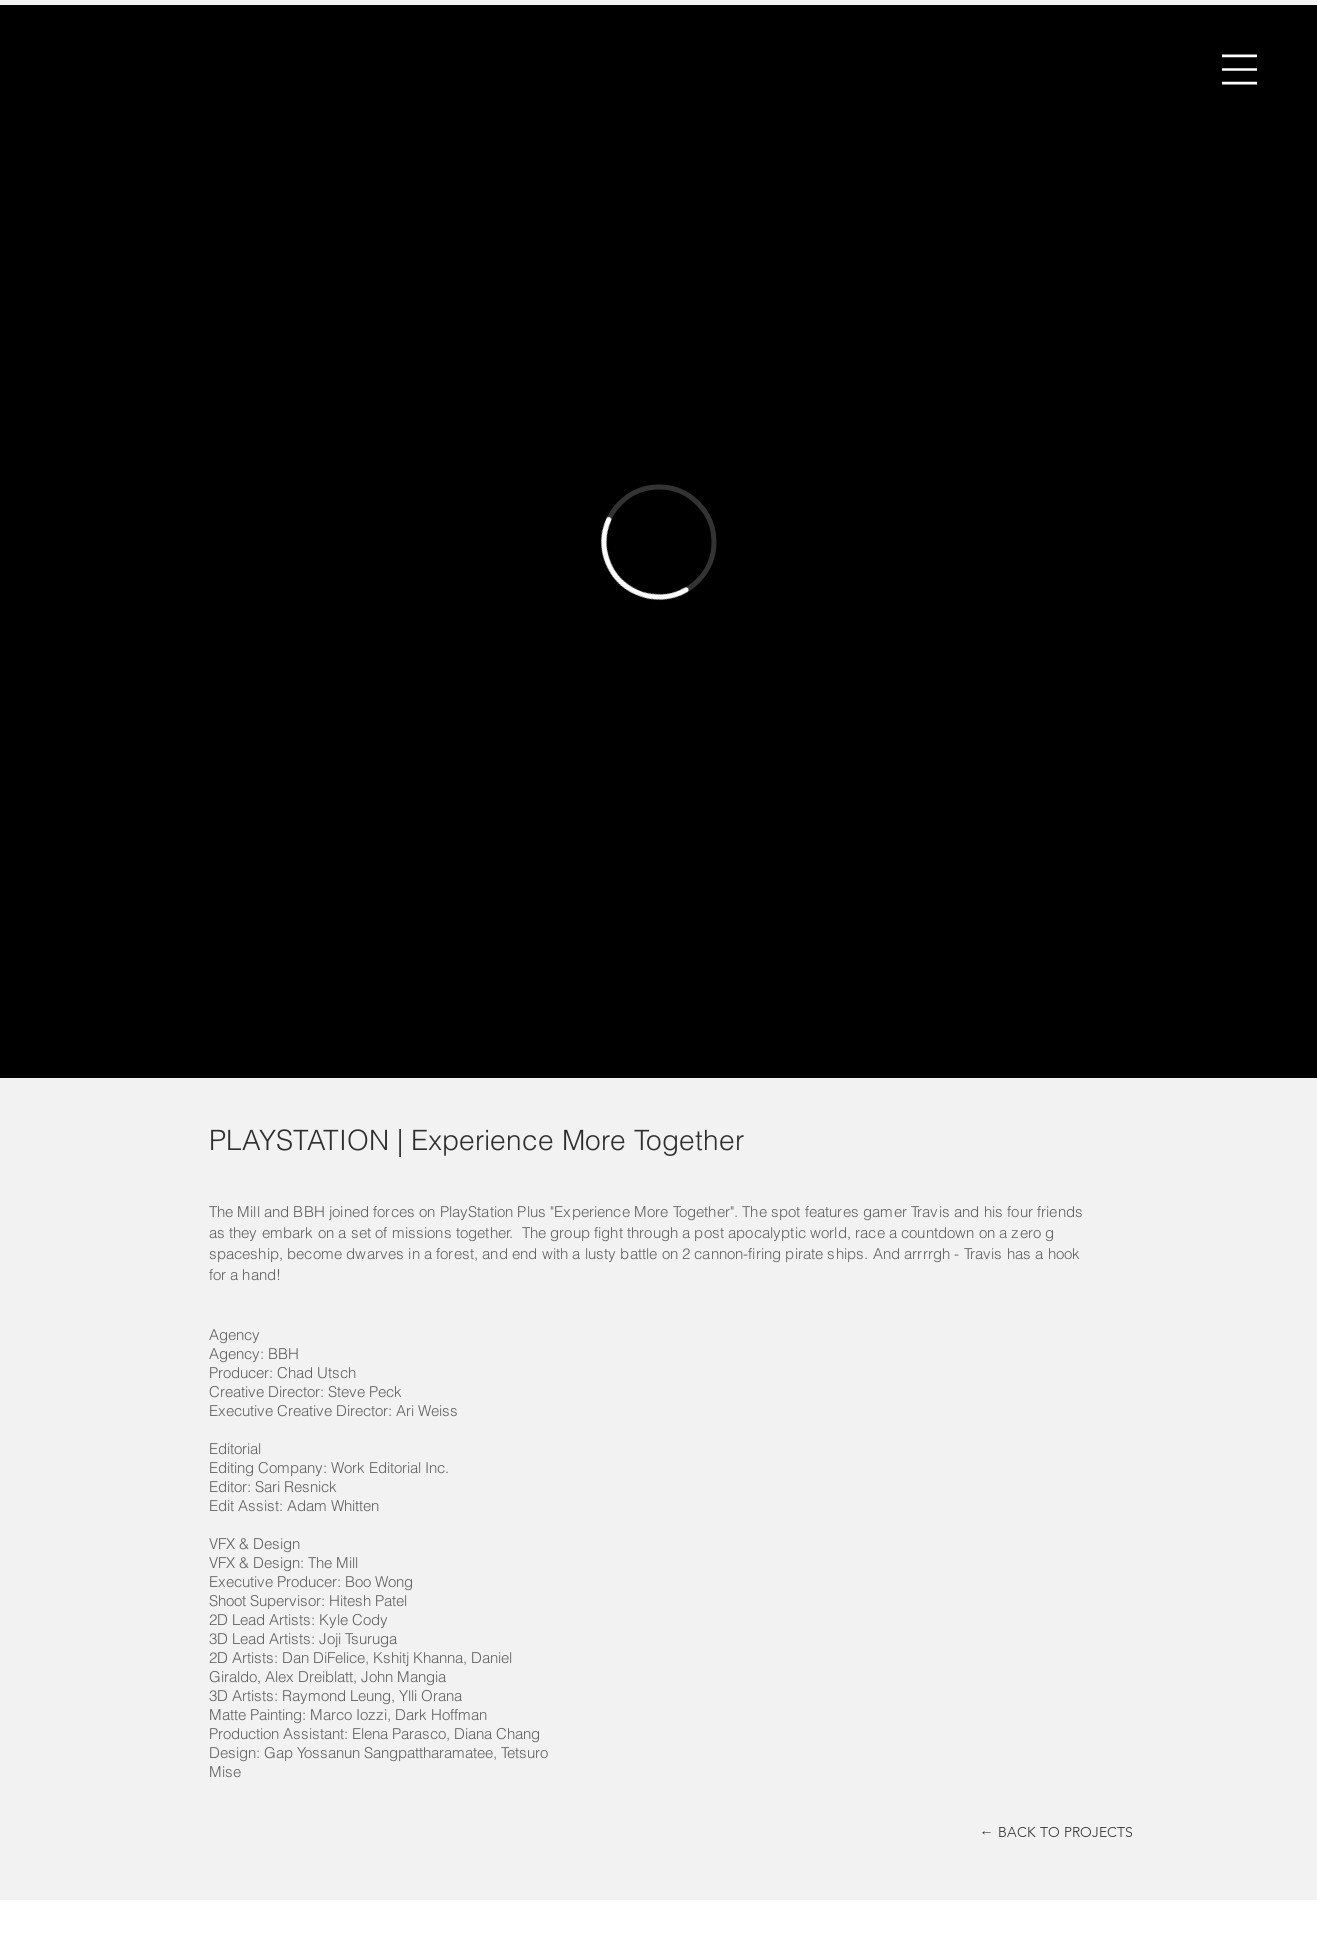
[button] (1239, 69)
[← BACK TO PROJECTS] (1056, 1833)
